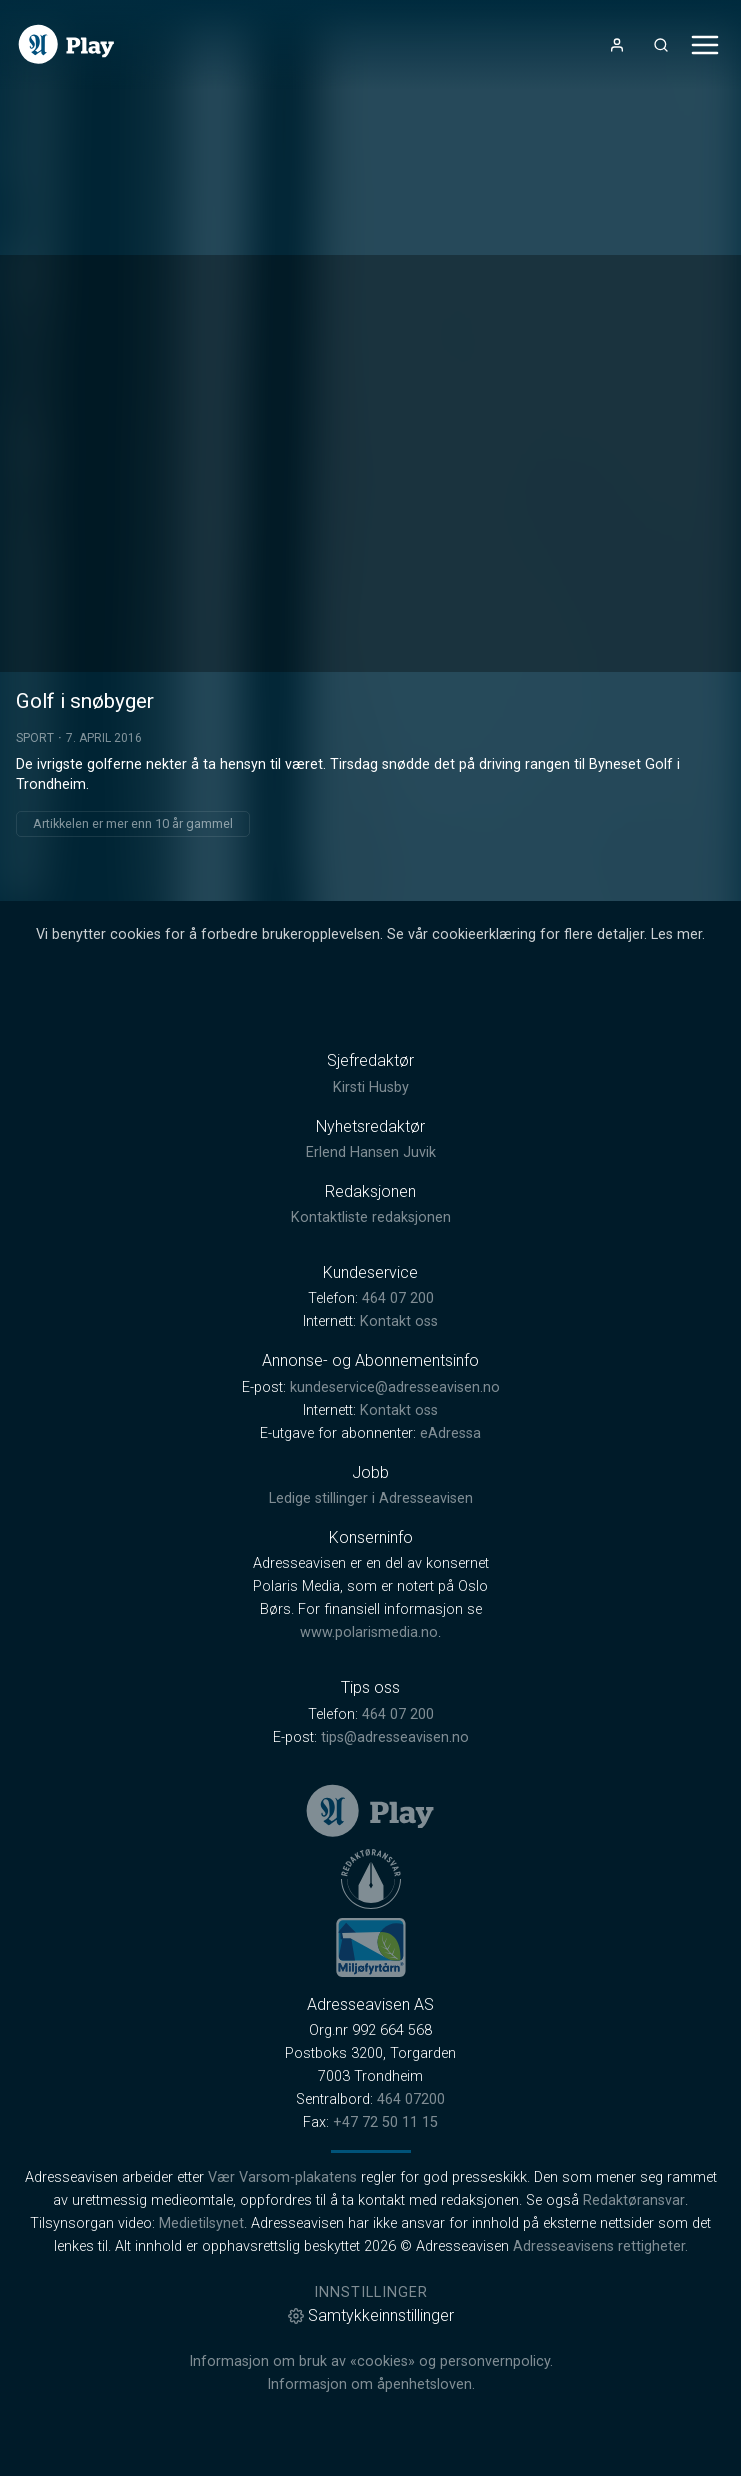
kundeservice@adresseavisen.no (395, 1387)
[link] (66, 44)
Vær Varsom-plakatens (282, 2177)
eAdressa (450, 1433)
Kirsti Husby (371, 1087)
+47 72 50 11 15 (385, 2122)
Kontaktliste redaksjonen (371, 1217)
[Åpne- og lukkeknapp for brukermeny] (617, 45)
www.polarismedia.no (369, 1632)
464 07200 (411, 2099)
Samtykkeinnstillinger (371, 2315)
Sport (35, 738)
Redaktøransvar (634, 2200)
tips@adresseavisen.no (395, 1737)
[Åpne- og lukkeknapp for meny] (705, 45)
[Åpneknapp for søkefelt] (661, 45)
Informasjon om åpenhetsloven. (371, 2384)
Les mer (676, 934)
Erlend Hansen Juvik (371, 1152)
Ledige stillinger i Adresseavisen (371, 1498)
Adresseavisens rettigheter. (600, 2246)
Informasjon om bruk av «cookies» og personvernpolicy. (371, 2361)
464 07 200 (398, 1298)
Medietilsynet (201, 2223)
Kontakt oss (399, 1321)
